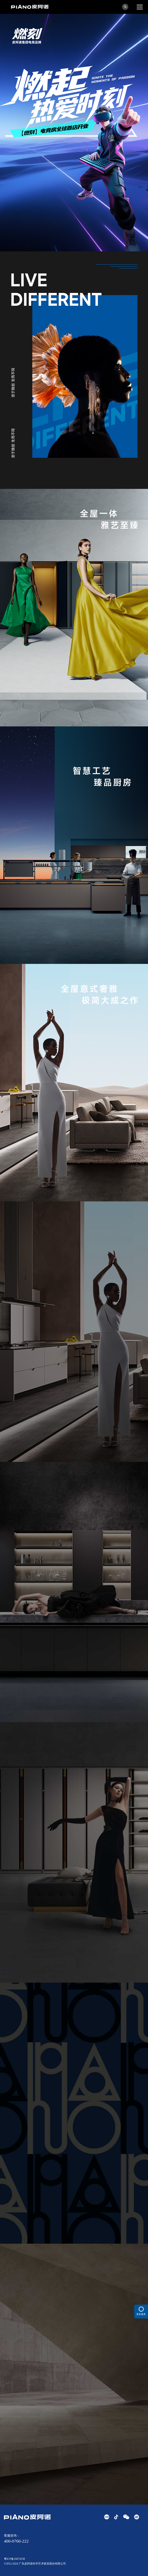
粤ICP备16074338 (14, 2558)
